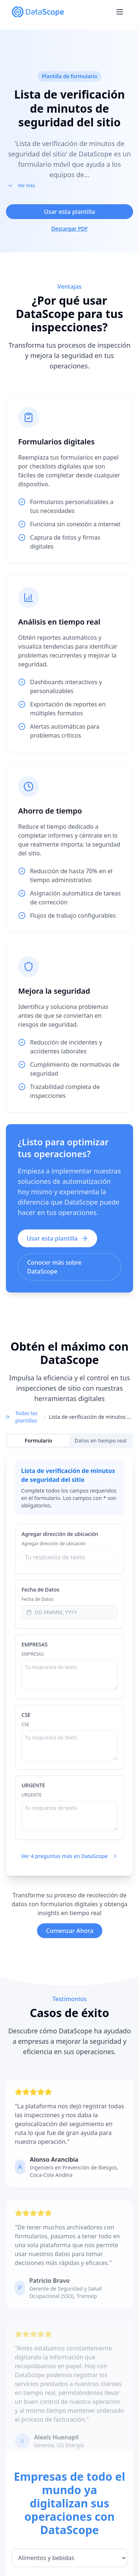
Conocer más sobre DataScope (54, 1266)
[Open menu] (119, 11)
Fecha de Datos (40, 1589)
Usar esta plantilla (69, 212)
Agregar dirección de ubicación (59, 1533)
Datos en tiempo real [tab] (100, 1440)
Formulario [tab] (38, 1440)
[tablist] (69, 1440)
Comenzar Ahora (69, 1931)
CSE (25, 1714)
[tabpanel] (69, 1663)
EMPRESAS (34, 1644)
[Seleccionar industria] (69, 2561)
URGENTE (33, 1785)
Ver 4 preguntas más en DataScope (69, 1856)
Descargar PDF (69, 228)
